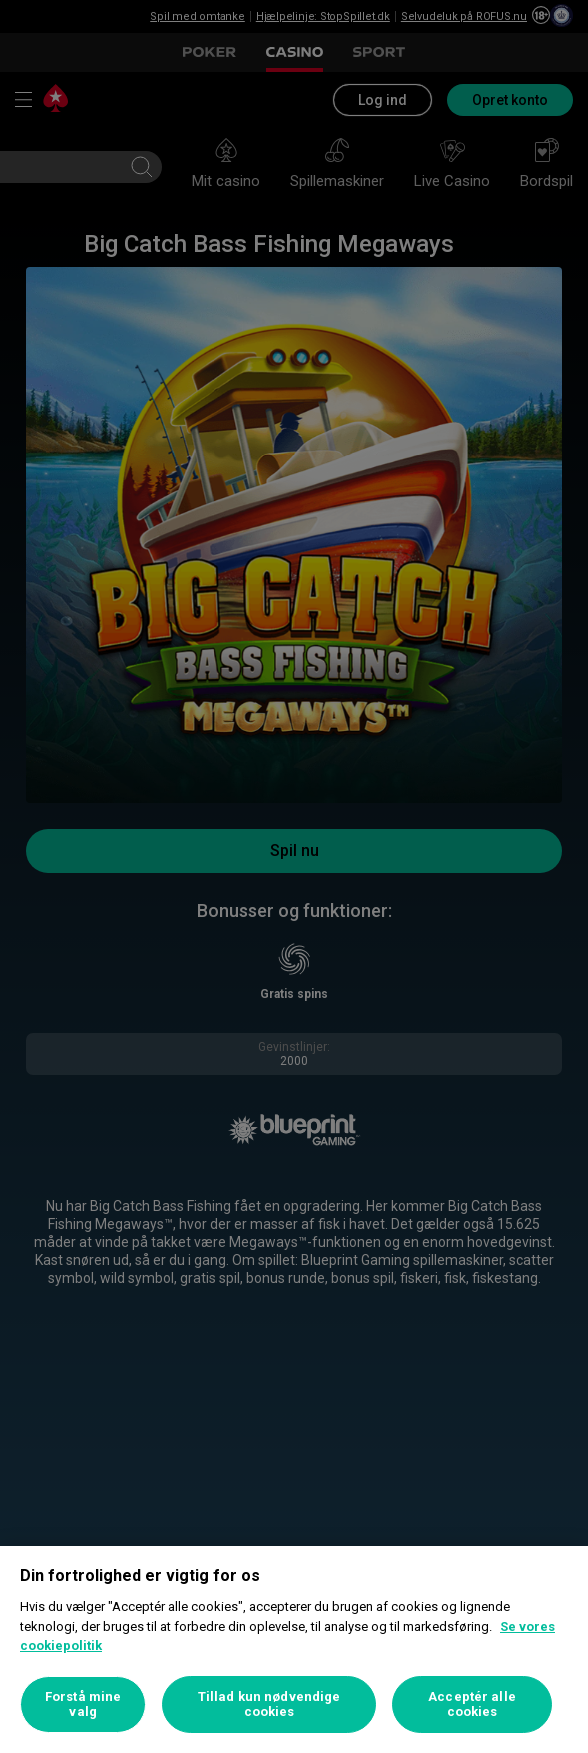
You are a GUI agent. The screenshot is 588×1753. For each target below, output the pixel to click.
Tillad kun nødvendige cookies (269, 1704)
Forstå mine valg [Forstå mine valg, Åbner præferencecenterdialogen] (83, 1704)
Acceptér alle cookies (472, 1704)
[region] (294, 1649)
